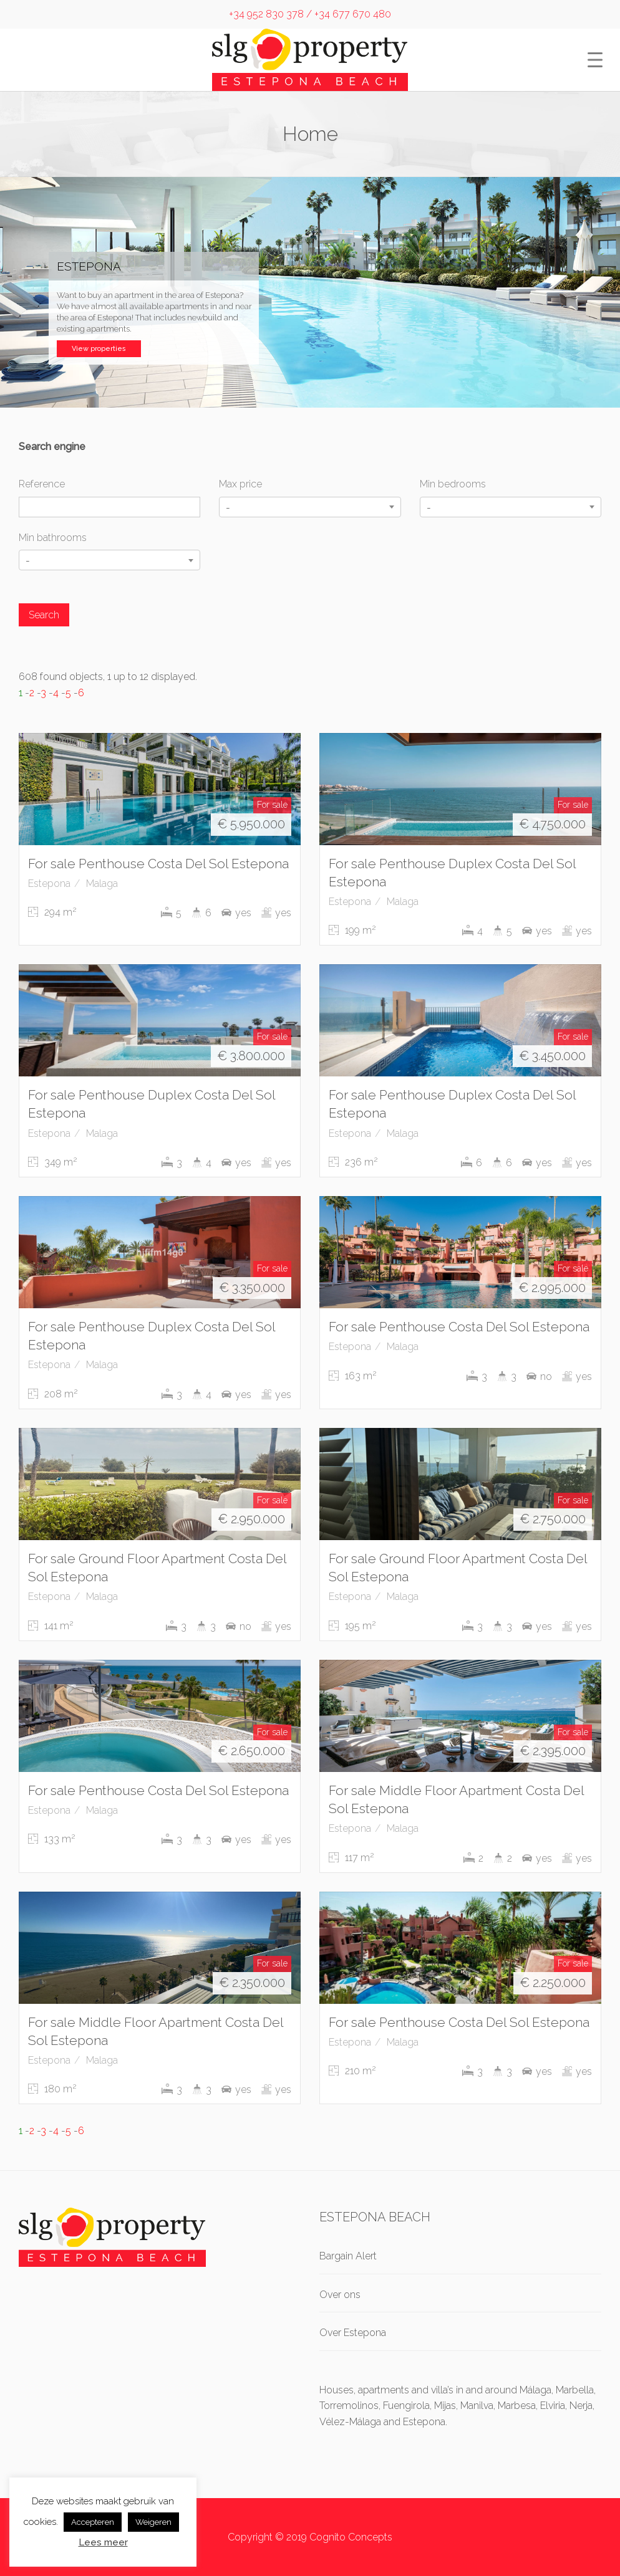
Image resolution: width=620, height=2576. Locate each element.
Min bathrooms (53, 537)
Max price (240, 484)
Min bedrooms (453, 484)
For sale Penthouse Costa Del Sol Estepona (158, 863)
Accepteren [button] (92, 2522)
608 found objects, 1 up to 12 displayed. (108, 676)
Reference (42, 484)
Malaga (102, 883)
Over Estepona (352, 2333)
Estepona (49, 883)
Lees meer (103, 2542)
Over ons (340, 2295)
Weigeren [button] (153, 2522)
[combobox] (309, 507)
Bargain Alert (348, 2256)
